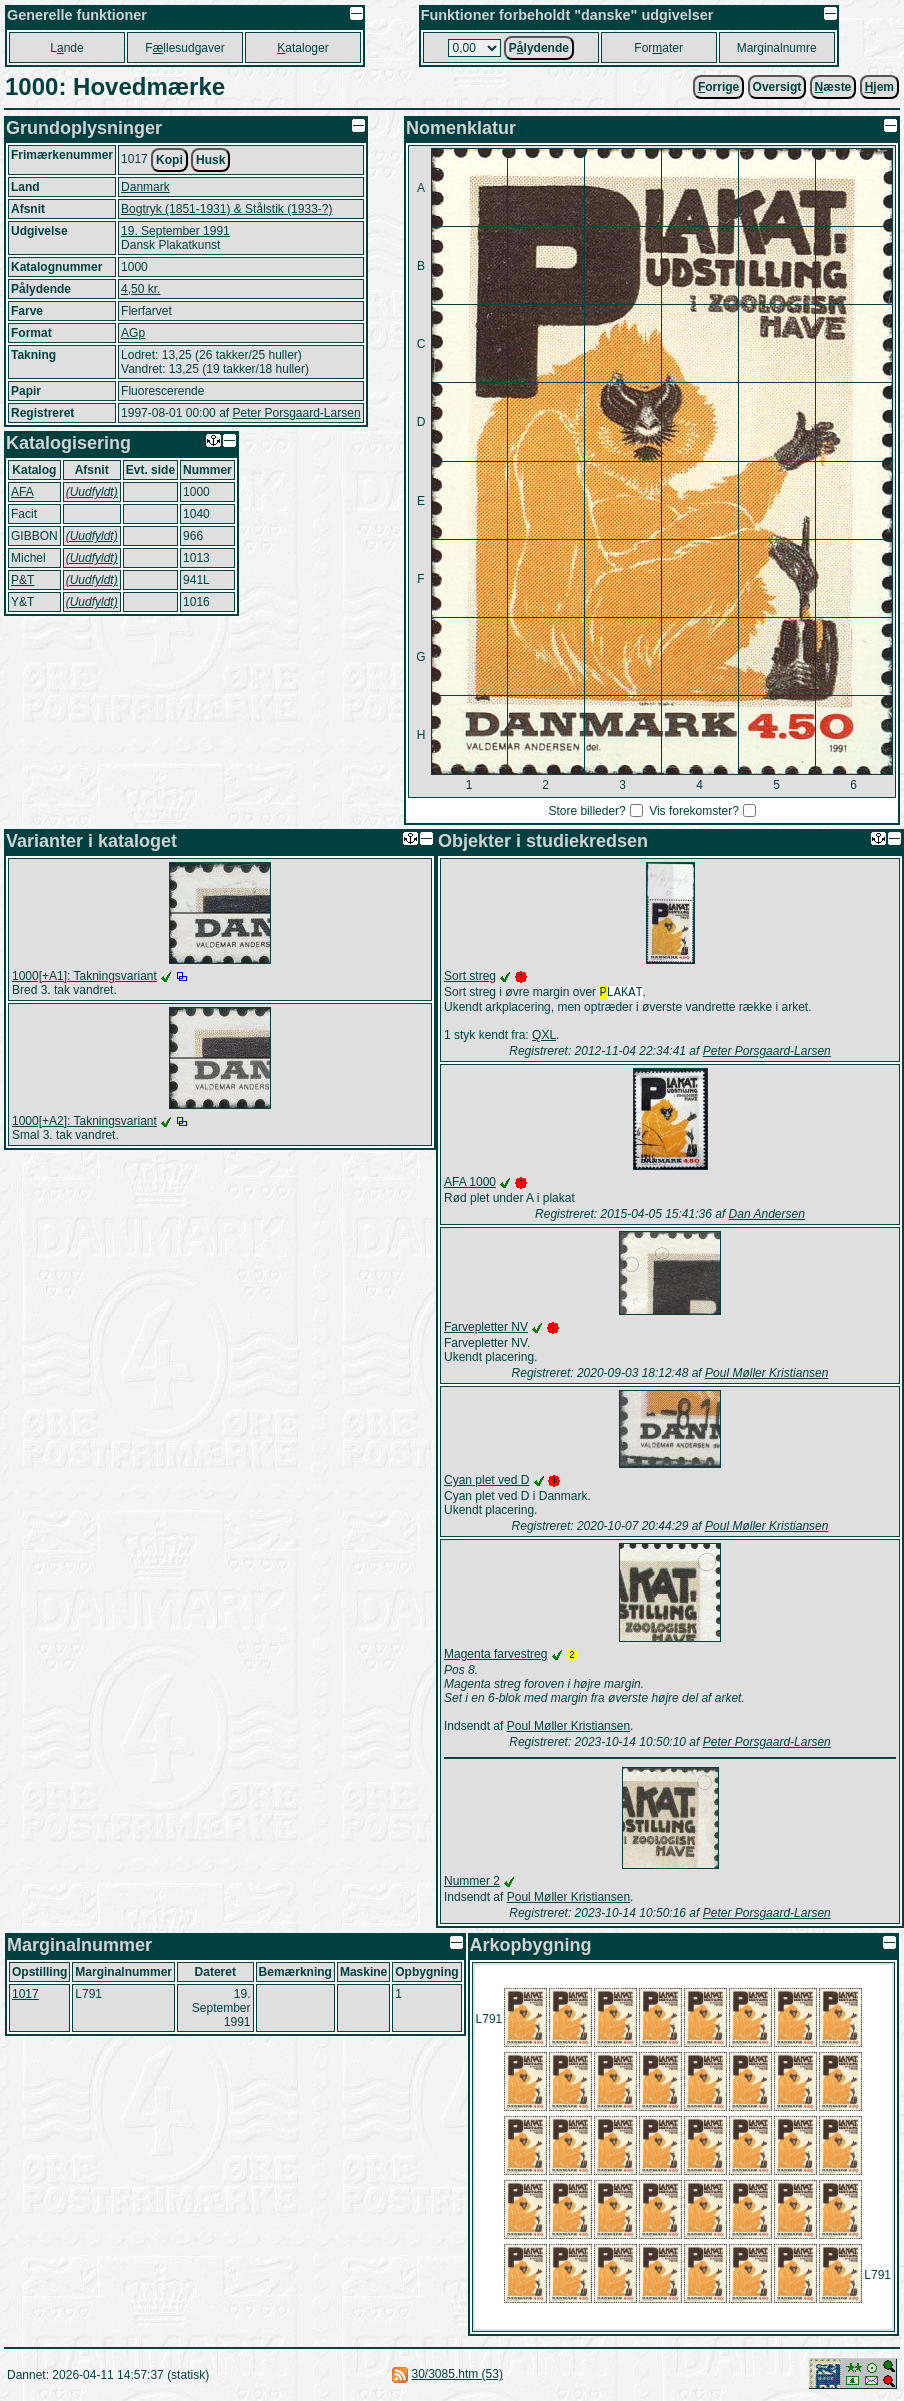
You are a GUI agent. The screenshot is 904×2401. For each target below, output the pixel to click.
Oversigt (777, 87)
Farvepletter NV (486, 1329)
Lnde (66, 48)
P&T (22, 580)
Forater (658, 48)
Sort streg (470, 976)
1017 (25, 1996)
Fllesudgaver (184, 48)
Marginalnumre (777, 48)
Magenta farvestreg (495, 1656)
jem (879, 87)
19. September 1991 (175, 231)
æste (833, 87)
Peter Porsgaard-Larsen (296, 413)
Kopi (169, 160)
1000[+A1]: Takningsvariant (84, 976)
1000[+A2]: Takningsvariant (84, 1121)
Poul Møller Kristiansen (766, 1375)
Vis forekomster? (694, 811)
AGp (133, 333)
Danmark (145, 187)
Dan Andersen (767, 1216)
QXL (544, 1037)
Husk (210, 160)
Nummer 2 (472, 1883)
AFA (22, 492)
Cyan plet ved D (486, 1482)
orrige (718, 87)
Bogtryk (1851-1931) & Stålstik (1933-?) (226, 209)
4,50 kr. (140, 289)
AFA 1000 (470, 1184)
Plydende (539, 48)
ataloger (302, 48)
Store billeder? (586, 811)
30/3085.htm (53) (457, 2376)
